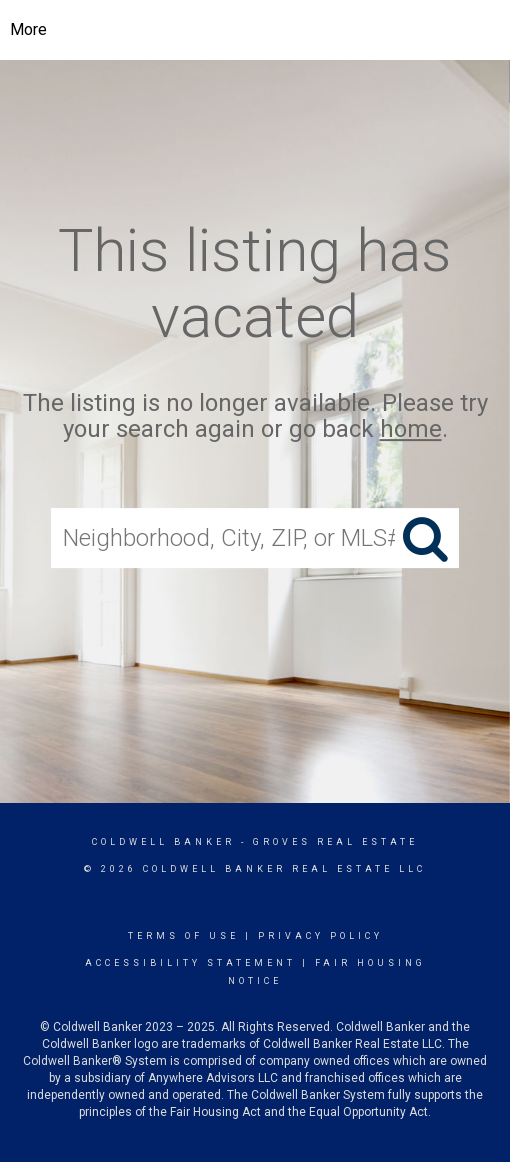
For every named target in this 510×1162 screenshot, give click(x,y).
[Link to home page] (255, 30)
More (28, 29)
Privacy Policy (320, 936)
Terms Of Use (183, 936)
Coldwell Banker (163, 842)
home (411, 430)
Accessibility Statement (190, 963)
